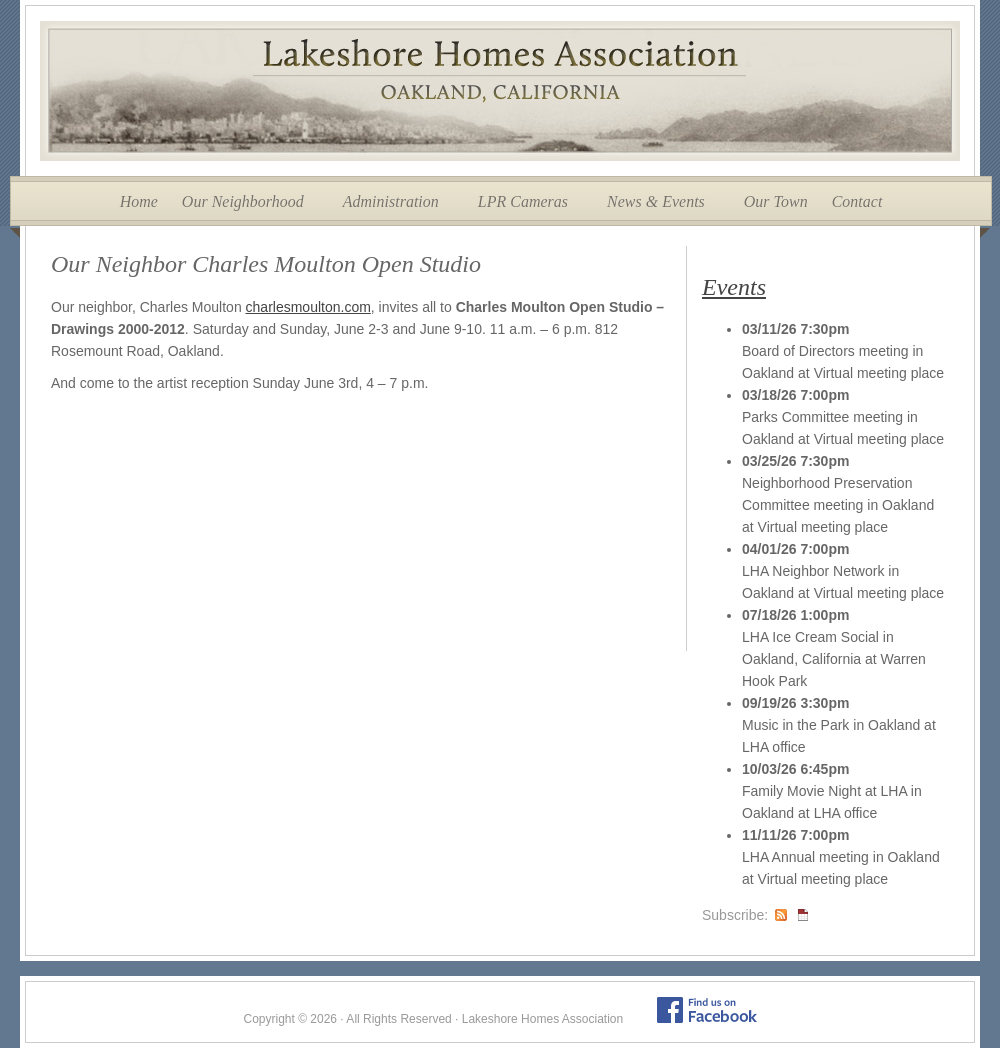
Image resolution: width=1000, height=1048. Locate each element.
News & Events (656, 201)
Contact (857, 201)
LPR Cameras (523, 201)
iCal (803, 915)
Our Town (776, 201)
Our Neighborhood (243, 201)
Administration (391, 201)
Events (734, 287)
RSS (781, 915)
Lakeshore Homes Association (500, 91)
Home (139, 201)
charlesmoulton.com (308, 307)
